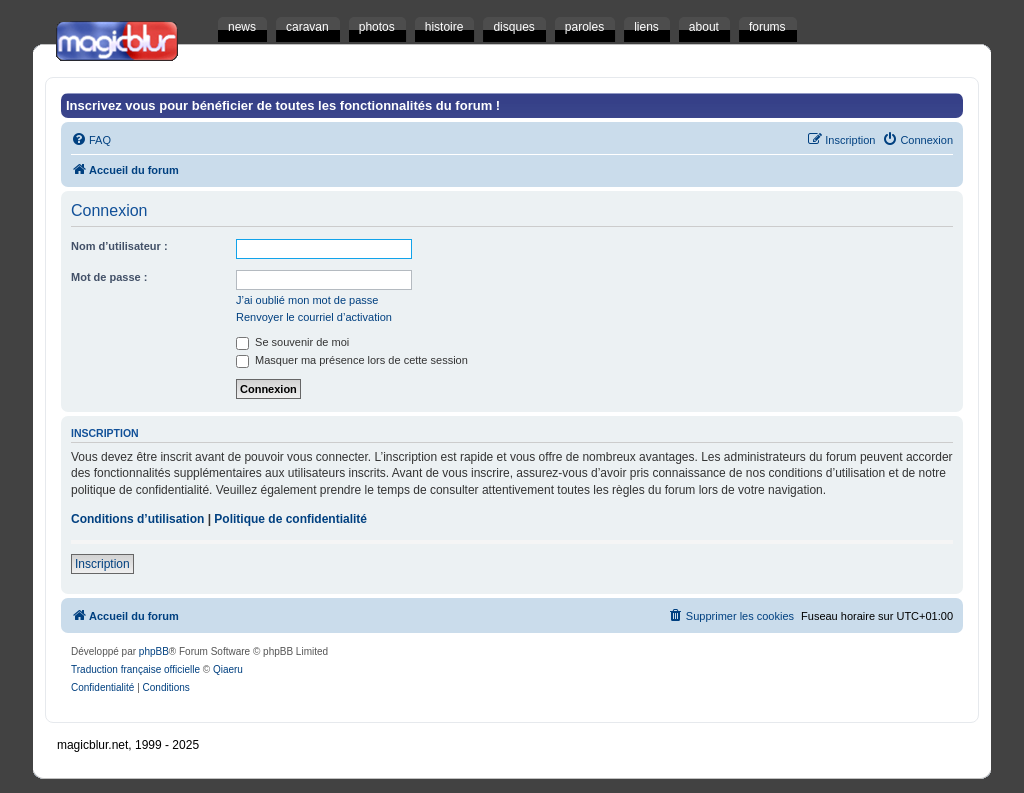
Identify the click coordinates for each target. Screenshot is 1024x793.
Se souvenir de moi (292, 342)
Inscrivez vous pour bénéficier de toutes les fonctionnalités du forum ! (283, 105)
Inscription (102, 564)
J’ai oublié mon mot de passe (307, 300)
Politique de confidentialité (290, 519)
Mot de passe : (109, 277)
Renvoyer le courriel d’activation (314, 317)
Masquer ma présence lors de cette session (352, 360)
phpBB (154, 651)
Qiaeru (228, 669)
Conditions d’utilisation (137, 519)
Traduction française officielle (135, 669)
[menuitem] (91, 140)
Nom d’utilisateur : (119, 246)
